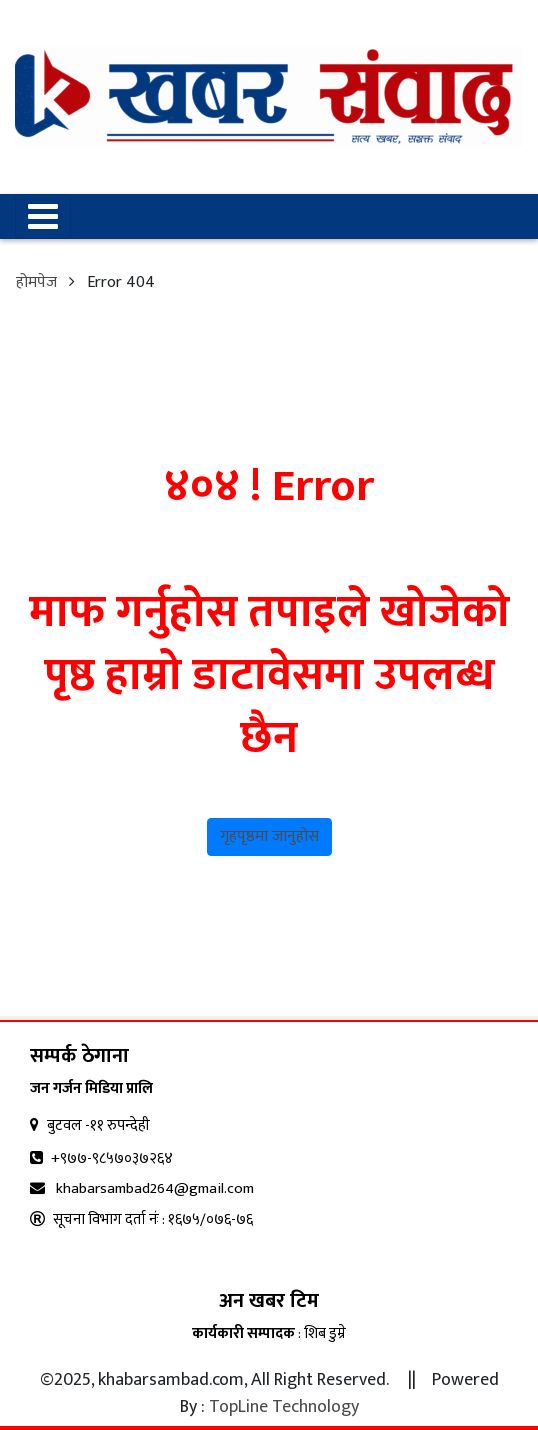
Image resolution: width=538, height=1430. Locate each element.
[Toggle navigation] (43, 216)
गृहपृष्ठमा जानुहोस (269, 836)
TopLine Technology (284, 1407)
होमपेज (36, 282)
